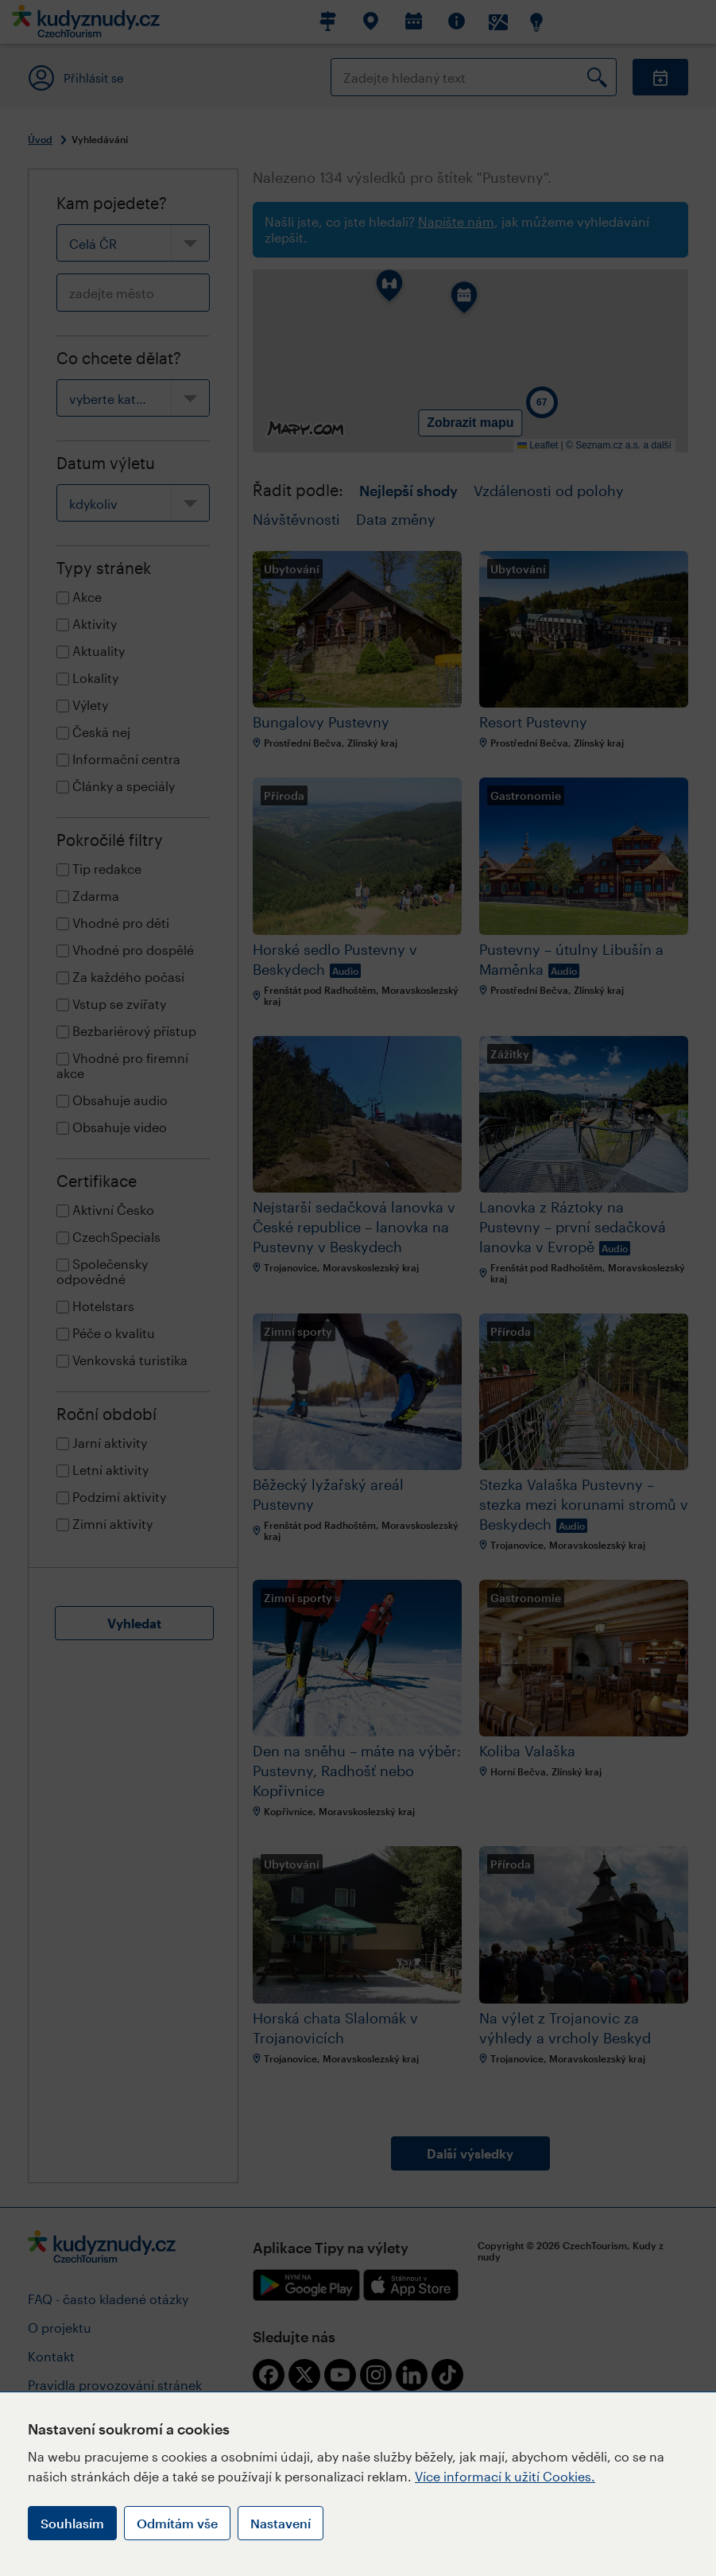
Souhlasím (72, 2523)
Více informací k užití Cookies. (505, 2476)
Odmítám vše (177, 2523)
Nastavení (280, 2523)
